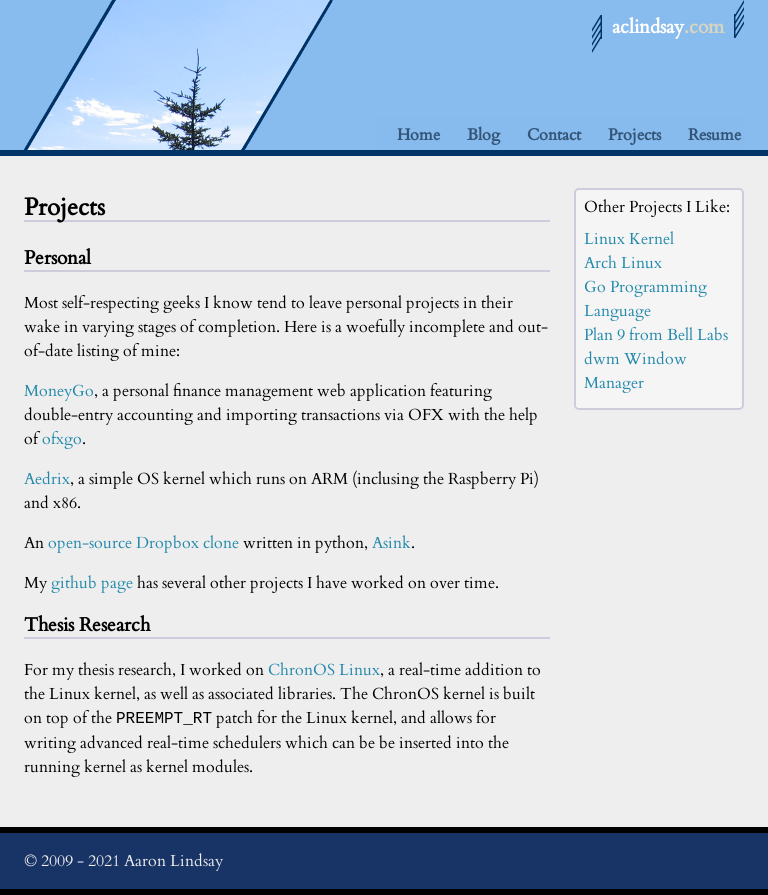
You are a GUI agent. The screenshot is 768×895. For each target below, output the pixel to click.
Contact (554, 135)
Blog (483, 135)
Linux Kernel (629, 239)
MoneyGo (59, 391)
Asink (391, 543)
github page (92, 583)
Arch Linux (623, 263)
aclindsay (668, 27)
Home (418, 135)
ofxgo (62, 439)
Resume (714, 135)
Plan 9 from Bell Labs (656, 335)
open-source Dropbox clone (143, 543)
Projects (634, 135)
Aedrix (47, 479)
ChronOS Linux (324, 670)
